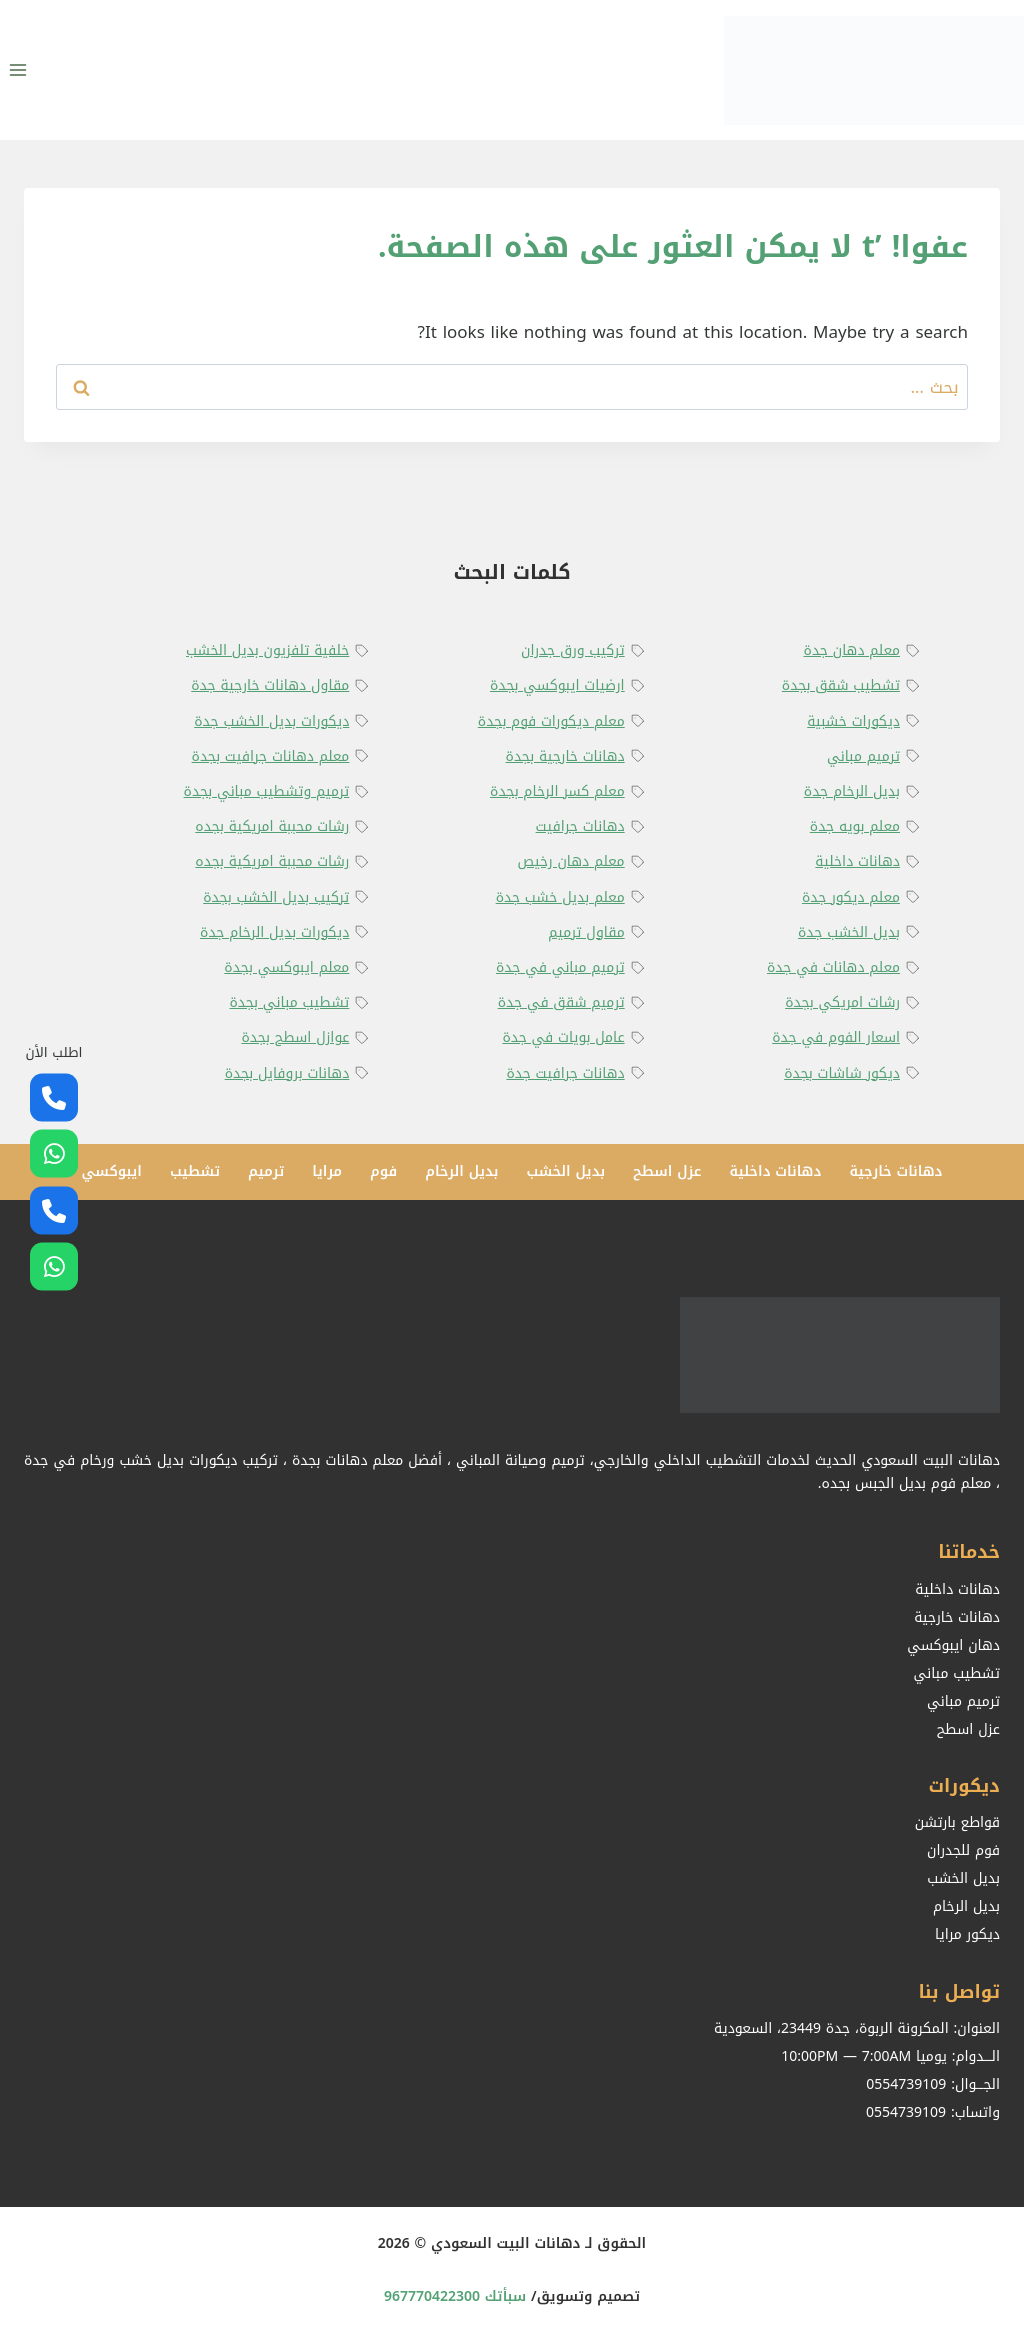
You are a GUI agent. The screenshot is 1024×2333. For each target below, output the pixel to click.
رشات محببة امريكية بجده (272, 826)
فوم (383, 1171)
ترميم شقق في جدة (561, 1002)
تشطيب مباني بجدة (290, 1002)
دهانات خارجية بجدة (565, 756)
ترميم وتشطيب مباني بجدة (267, 791)
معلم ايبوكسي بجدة (286, 967)
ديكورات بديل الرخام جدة (274, 932)
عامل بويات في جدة (563, 1037)
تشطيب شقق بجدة (841, 685)
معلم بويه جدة (855, 826)
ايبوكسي (111, 1171)
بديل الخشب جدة (849, 932)
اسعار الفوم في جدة (836, 1037)
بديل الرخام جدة (852, 791)
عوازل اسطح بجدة (295, 1037)
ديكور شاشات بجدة (842, 1073)
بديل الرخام (461, 1171)
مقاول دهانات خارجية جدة (270, 685)
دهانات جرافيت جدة (565, 1073)
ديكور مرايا (967, 1934)
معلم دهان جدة (852, 650)
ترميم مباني (863, 756)
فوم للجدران (963, 1850)
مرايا (327, 1171)
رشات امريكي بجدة (842, 1002)
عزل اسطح (667, 1171)
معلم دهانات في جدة (833, 967)
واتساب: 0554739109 (933, 2112)
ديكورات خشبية (853, 721)
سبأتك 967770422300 (455, 2296)
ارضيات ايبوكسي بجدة (557, 685)
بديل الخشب (565, 1171)
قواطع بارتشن (957, 1822)
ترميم (266, 1171)
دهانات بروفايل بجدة (287, 1073)
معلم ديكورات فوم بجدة (551, 721)
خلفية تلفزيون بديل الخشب (267, 650)
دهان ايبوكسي (953, 1645)
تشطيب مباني (956, 1673)
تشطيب (195, 1171)
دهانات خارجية (895, 1171)
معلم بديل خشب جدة (560, 897)
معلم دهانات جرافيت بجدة (271, 756)
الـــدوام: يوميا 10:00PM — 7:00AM (890, 2056)
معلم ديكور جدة (851, 897)
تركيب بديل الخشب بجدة (276, 897)
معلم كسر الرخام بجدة (557, 791)
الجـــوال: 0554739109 (933, 2084)
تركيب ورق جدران (573, 650)
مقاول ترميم (586, 932)
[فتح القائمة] (18, 69)
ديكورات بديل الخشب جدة (271, 721)
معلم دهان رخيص (570, 861)
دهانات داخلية (857, 861)
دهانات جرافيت (580, 826)
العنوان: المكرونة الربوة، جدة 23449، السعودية (857, 2028)
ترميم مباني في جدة (560, 967)
